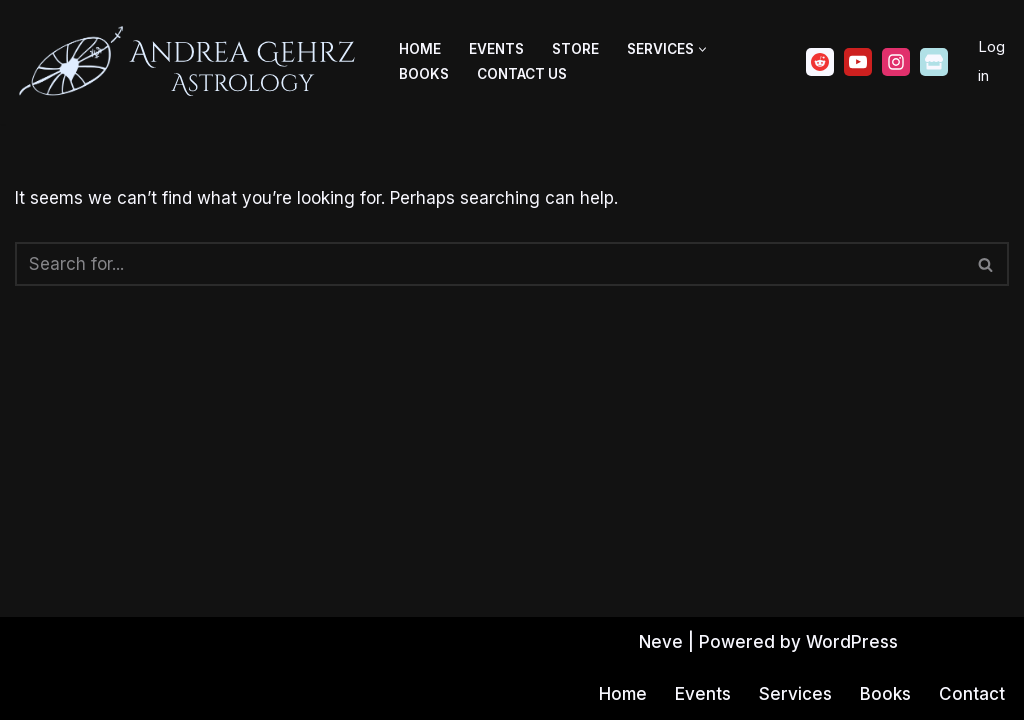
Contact (972, 694)
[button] (702, 49)
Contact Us (522, 74)
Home (420, 49)
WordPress (852, 642)
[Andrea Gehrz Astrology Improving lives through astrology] (190, 62)
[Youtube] (858, 62)
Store (575, 49)
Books (424, 74)
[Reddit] (820, 62)
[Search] (489, 264)
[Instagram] (896, 62)
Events (496, 49)
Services (795, 694)
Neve (661, 642)
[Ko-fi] (934, 62)
